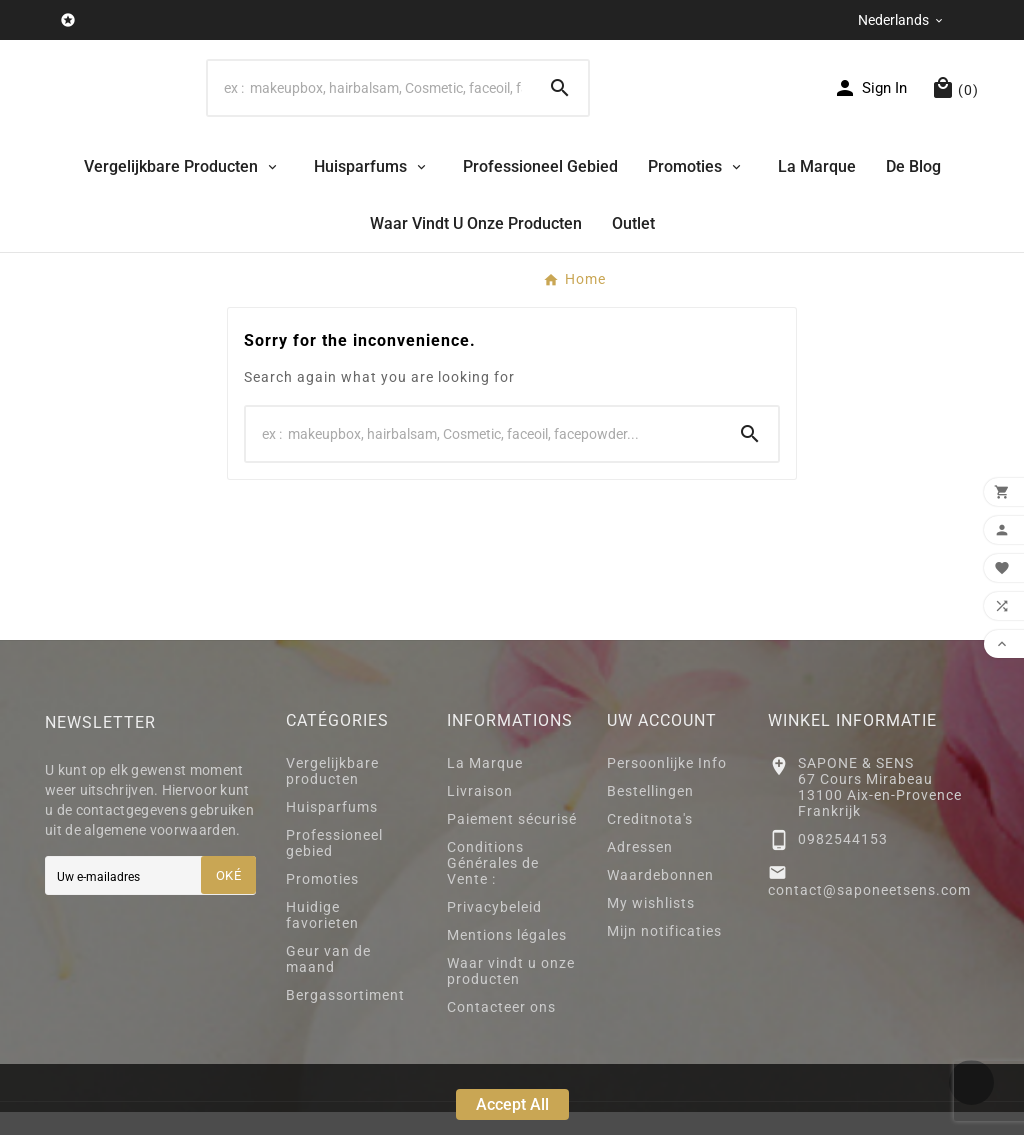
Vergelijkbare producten (332, 794)
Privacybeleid (494, 930)
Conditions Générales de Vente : (493, 886)
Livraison (480, 814)
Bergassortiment (345, 1018)
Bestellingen (650, 814)
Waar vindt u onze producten (511, 994)
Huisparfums (332, 830)
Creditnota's (650, 842)
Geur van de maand (328, 982)
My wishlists (651, 926)
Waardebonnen (660, 898)
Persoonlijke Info (667, 786)
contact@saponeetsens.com (869, 913)
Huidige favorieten (322, 938)
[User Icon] (870, 99)
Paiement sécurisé (512, 842)
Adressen (640, 870)
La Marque (485, 786)
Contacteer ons (501, 1030)
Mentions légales (507, 958)
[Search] (370, 99)
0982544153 (843, 861)
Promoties (322, 902)
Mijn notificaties (664, 954)
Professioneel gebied (334, 866)
